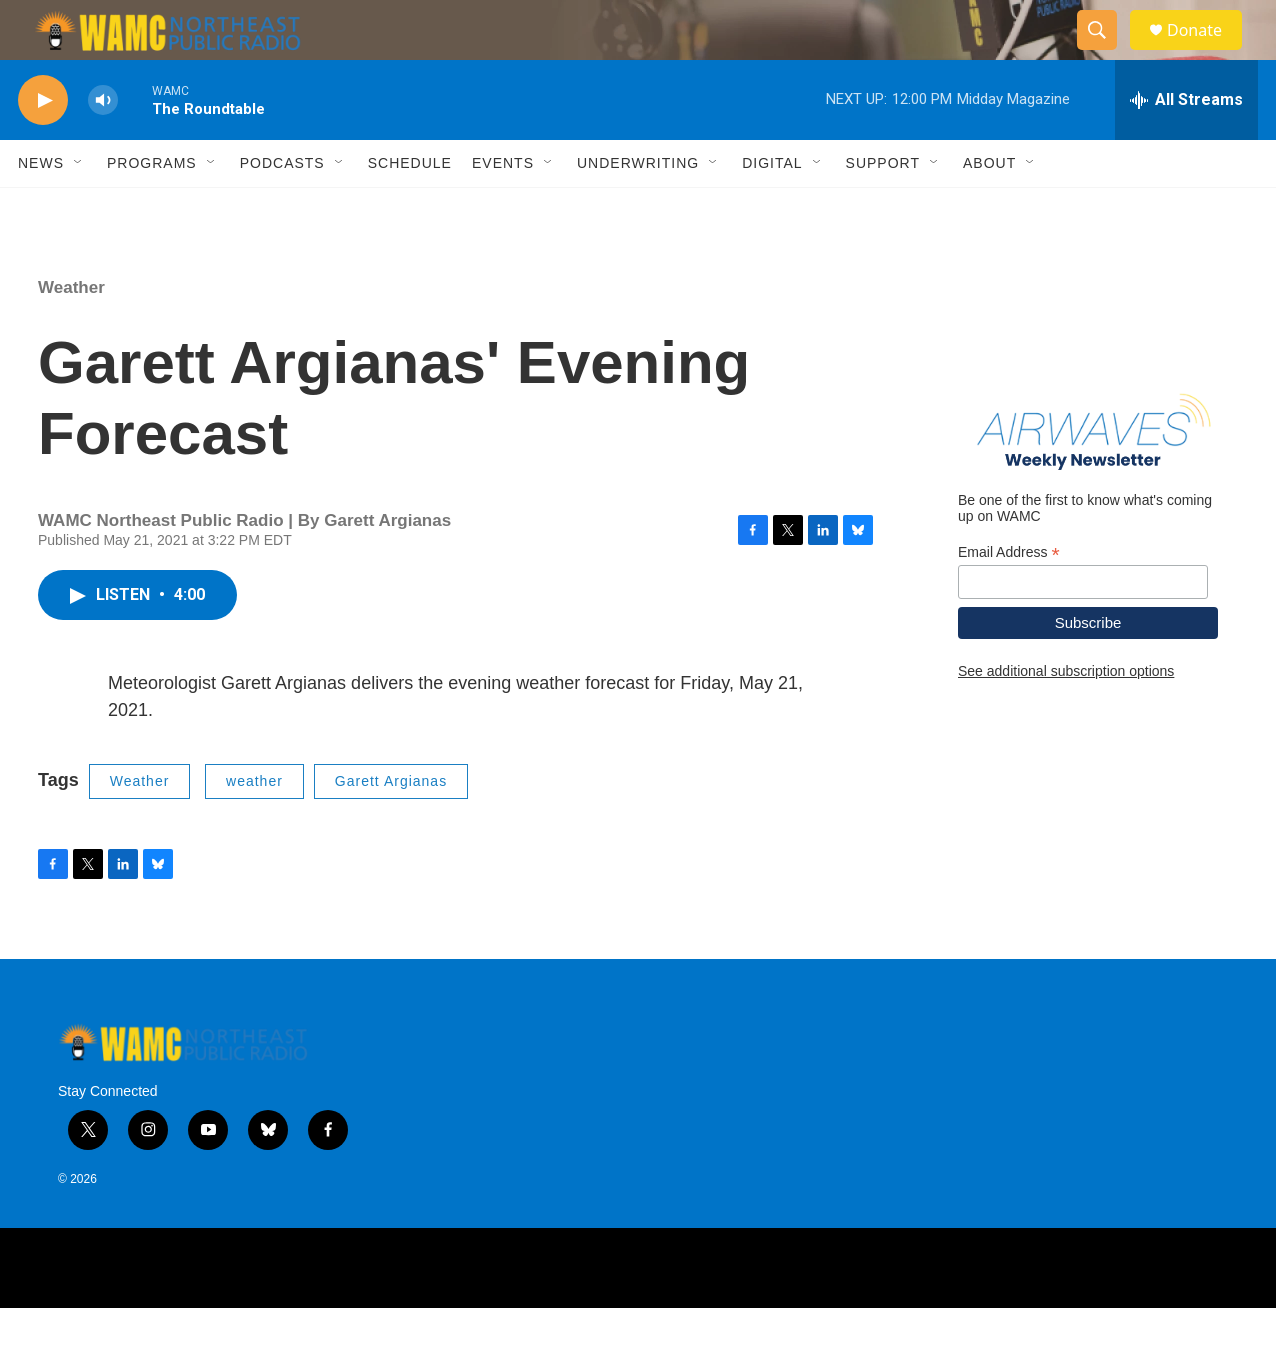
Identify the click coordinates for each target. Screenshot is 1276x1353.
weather (254, 826)
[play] (43, 145)
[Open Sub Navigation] (79, 208)
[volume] (103, 145)
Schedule (410, 208)
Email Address (1009, 597)
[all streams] (1186, 145)
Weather (71, 332)
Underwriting (638, 208)
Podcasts (282, 208)
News (41, 208)
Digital (772, 208)
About (989, 208)
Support (883, 208)
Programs (152, 208)
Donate (1207, 52)
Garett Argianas (391, 826)
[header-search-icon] (1106, 53)
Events (503, 208)
